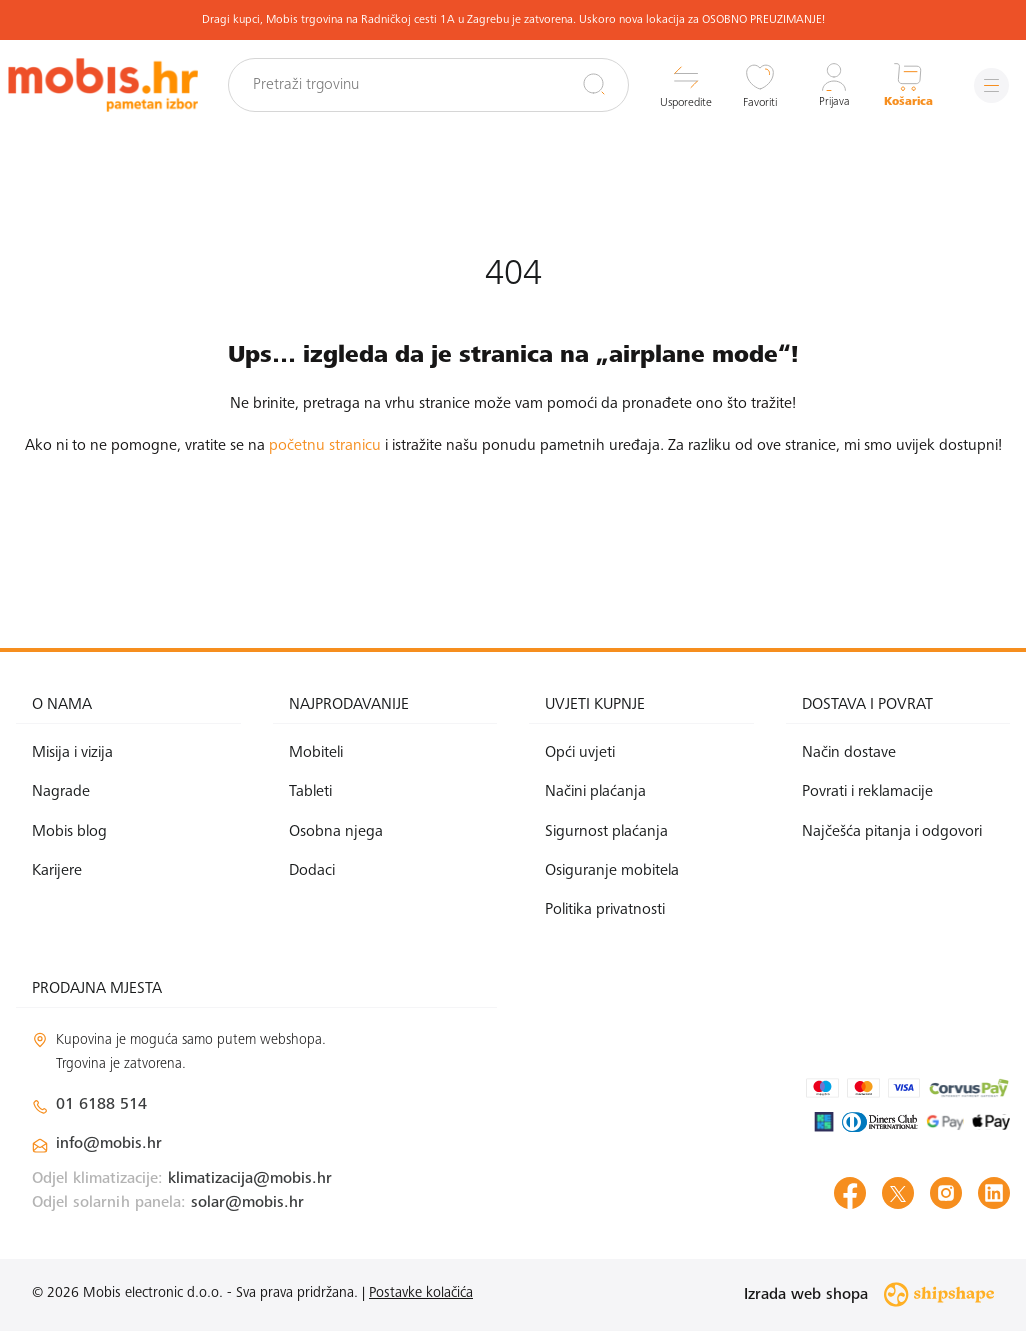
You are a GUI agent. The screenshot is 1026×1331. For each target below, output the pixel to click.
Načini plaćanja (595, 792)
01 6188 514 (101, 1105)
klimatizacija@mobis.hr (250, 1179)
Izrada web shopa (869, 1294)
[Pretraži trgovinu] (431, 85)
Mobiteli (316, 753)
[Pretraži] (592, 84)
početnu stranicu (325, 446)
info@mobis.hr (109, 1144)
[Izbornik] (990, 85)
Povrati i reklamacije (867, 792)
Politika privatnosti (605, 910)
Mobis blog (69, 832)
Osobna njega (336, 832)
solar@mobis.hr (247, 1203)
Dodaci (312, 871)
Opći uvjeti (580, 753)
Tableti (310, 792)
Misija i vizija (72, 753)
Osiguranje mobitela (612, 871)
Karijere (57, 871)
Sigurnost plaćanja (606, 832)
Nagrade (61, 792)
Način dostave (849, 753)
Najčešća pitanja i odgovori (892, 832)
